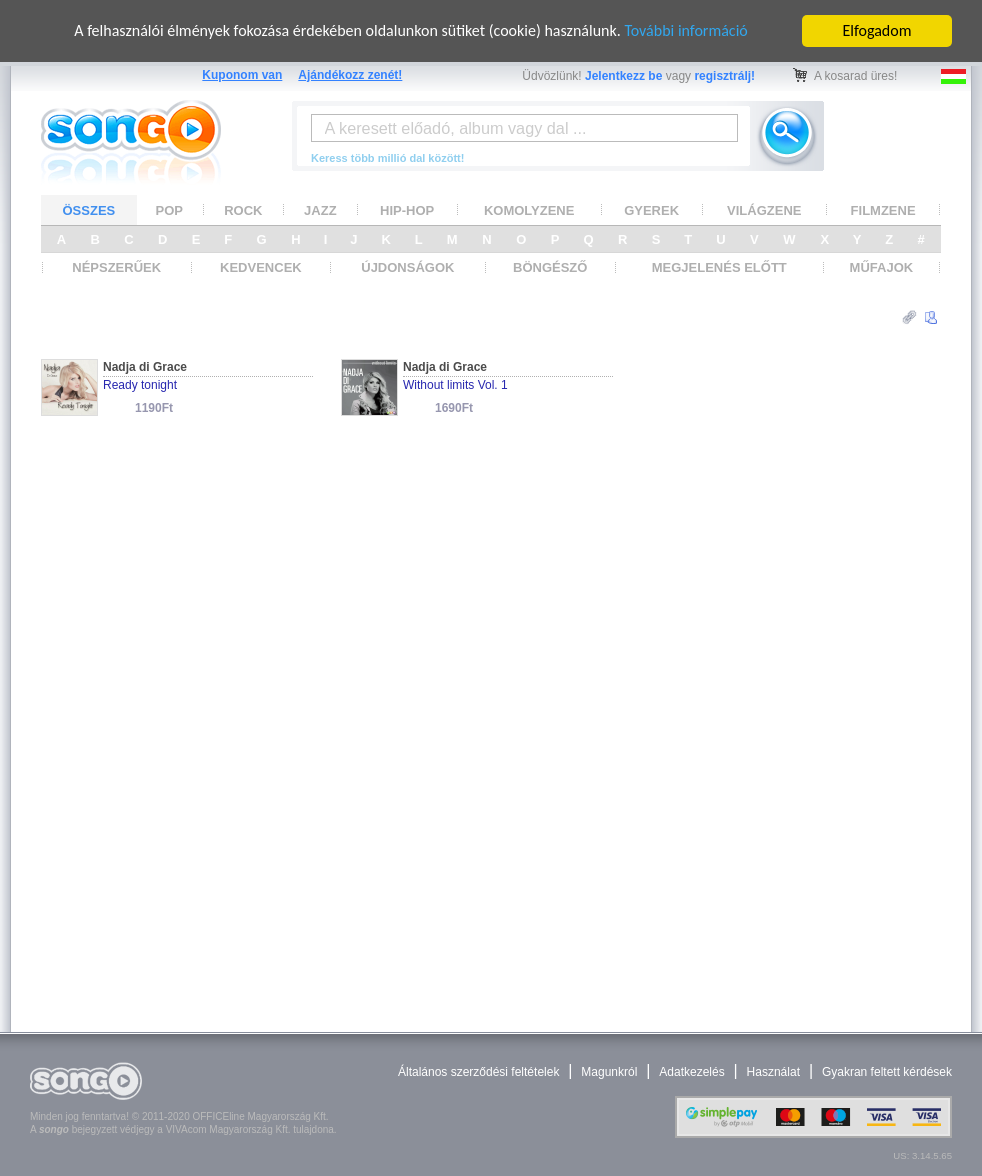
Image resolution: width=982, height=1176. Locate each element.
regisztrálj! (724, 76)
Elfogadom (877, 30)
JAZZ (320, 210)
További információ (685, 30)
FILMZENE (883, 210)
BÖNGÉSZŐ (550, 267)
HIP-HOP (407, 210)
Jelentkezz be (623, 76)
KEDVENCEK (261, 267)
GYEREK (651, 210)
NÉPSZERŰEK (116, 267)
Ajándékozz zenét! (350, 75)
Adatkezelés (691, 1072)
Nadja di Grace (145, 367)
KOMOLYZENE (529, 210)
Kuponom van (242, 75)
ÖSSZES (89, 210)
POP (169, 210)
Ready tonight (140, 385)
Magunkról (609, 1072)
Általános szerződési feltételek (478, 1072)
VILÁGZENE (764, 210)
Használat (773, 1072)
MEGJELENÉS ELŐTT (719, 267)
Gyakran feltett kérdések (887, 1072)
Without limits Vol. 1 (455, 385)
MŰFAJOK (882, 267)
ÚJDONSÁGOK (407, 267)
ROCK (243, 210)
